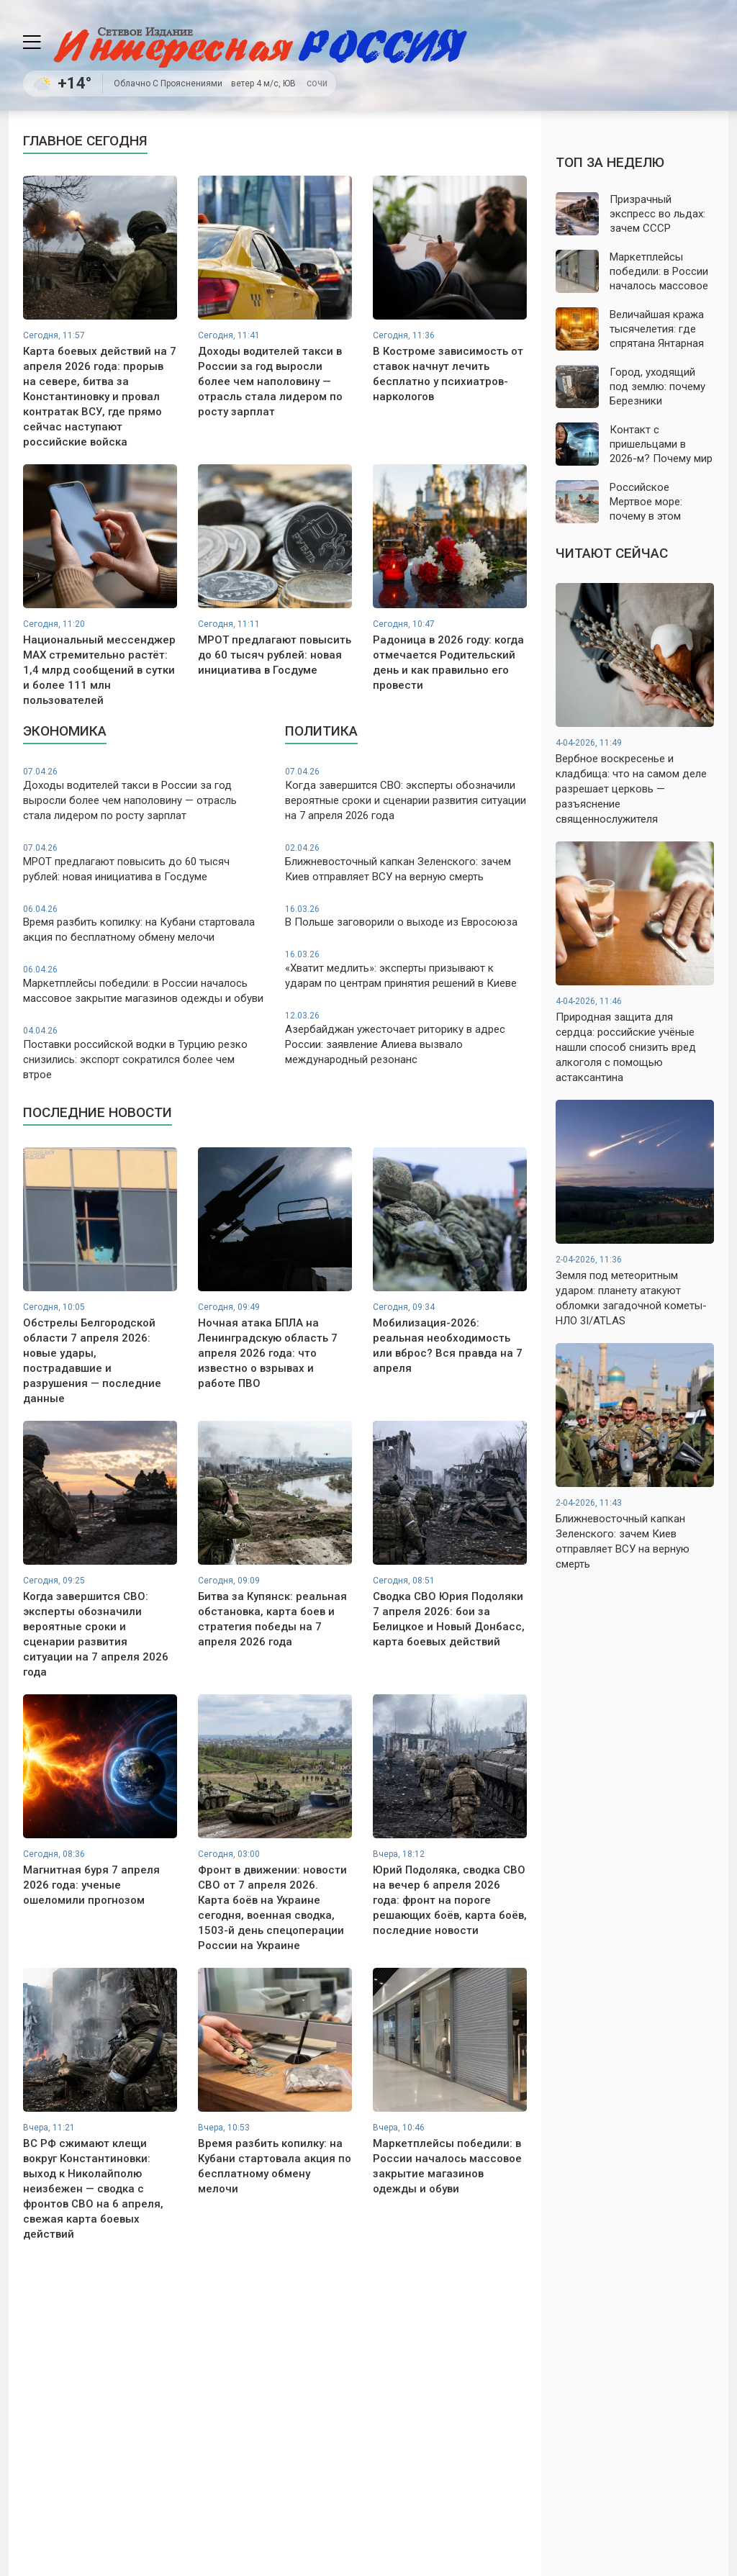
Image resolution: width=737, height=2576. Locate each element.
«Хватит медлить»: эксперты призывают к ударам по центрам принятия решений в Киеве (406, 969)
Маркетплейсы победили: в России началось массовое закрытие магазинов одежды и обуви (144, 984)
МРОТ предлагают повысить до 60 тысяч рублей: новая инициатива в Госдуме (144, 862)
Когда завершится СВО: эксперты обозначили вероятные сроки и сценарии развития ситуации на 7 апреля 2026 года (406, 794)
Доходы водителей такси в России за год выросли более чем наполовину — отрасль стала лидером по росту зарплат (144, 794)
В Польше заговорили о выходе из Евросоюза (406, 916)
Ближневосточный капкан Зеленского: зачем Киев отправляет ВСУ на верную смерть (406, 862)
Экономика (65, 731)
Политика (321, 731)
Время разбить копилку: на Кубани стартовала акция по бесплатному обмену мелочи (144, 923)
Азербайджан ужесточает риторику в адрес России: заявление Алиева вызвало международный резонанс (406, 1038)
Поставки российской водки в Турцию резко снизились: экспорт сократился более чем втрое (144, 1053)
